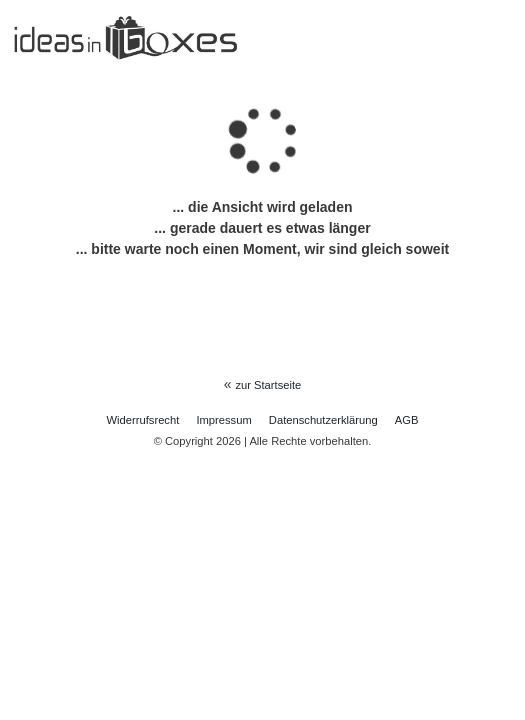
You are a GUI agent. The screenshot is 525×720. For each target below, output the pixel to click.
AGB (407, 420)
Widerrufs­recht (143, 420)
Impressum (223, 420)
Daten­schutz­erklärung (323, 420)
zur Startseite (268, 385)
